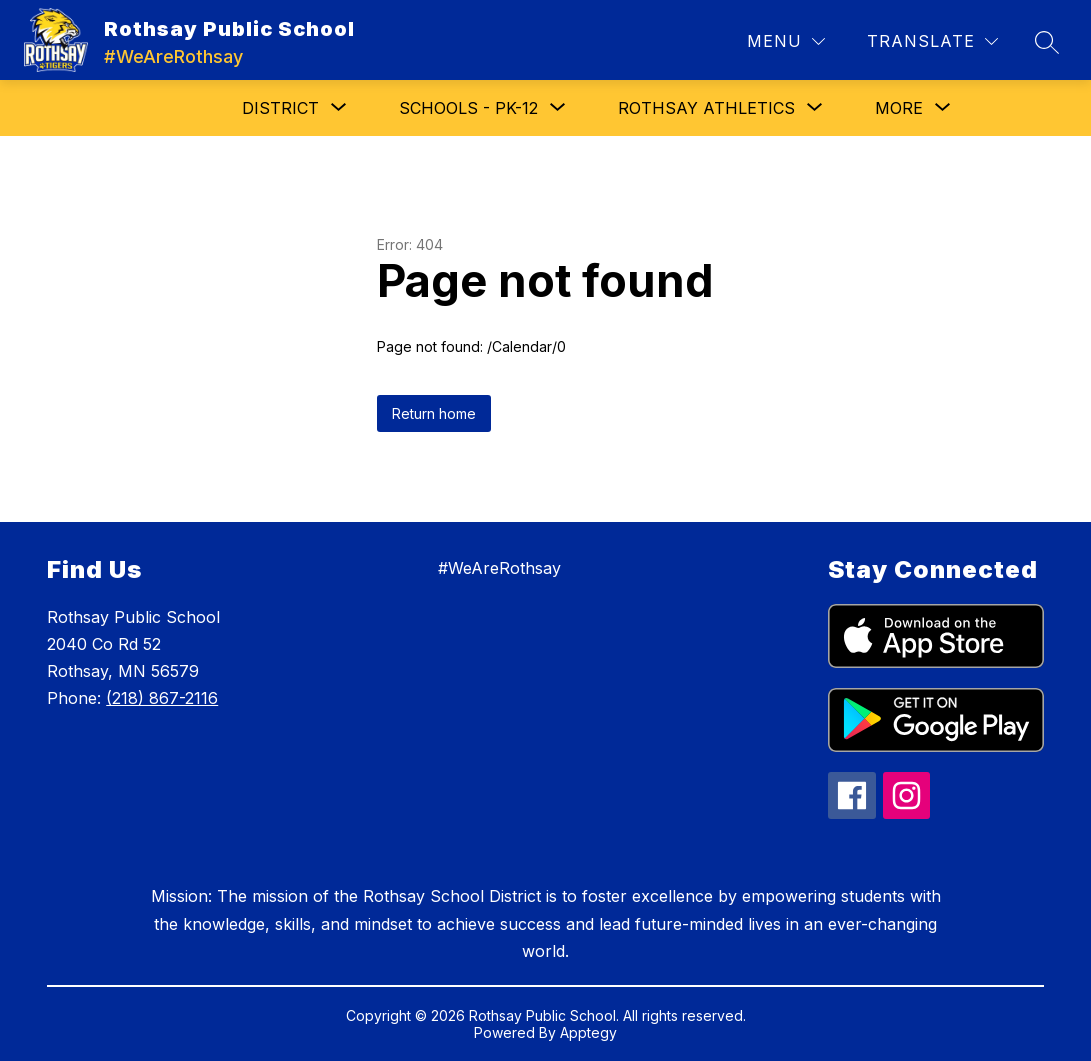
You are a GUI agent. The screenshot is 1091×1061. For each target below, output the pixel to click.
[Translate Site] (932, 41)
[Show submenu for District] (280, 108)
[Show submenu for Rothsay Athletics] (706, 108)
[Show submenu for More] (899, 108)
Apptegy (588, 1032)
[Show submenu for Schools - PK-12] (468, 108)
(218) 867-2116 (162, 698)
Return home (434, 413)
